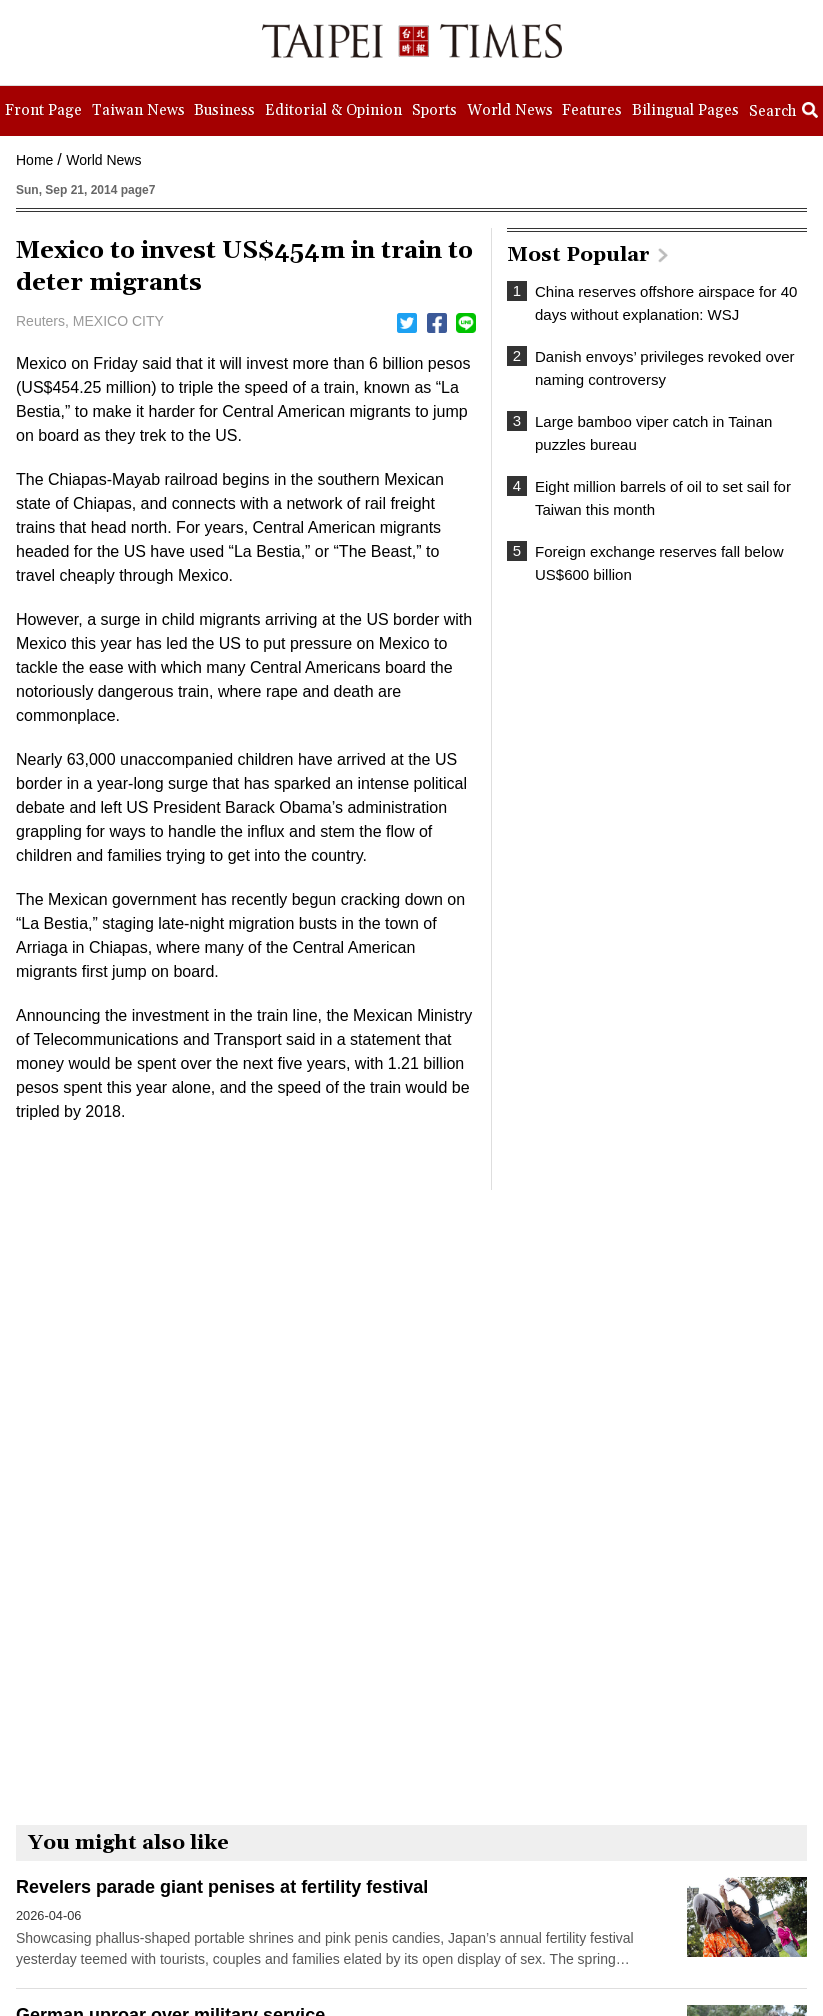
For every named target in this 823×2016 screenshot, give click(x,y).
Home (34, 160)
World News (103, 160)
